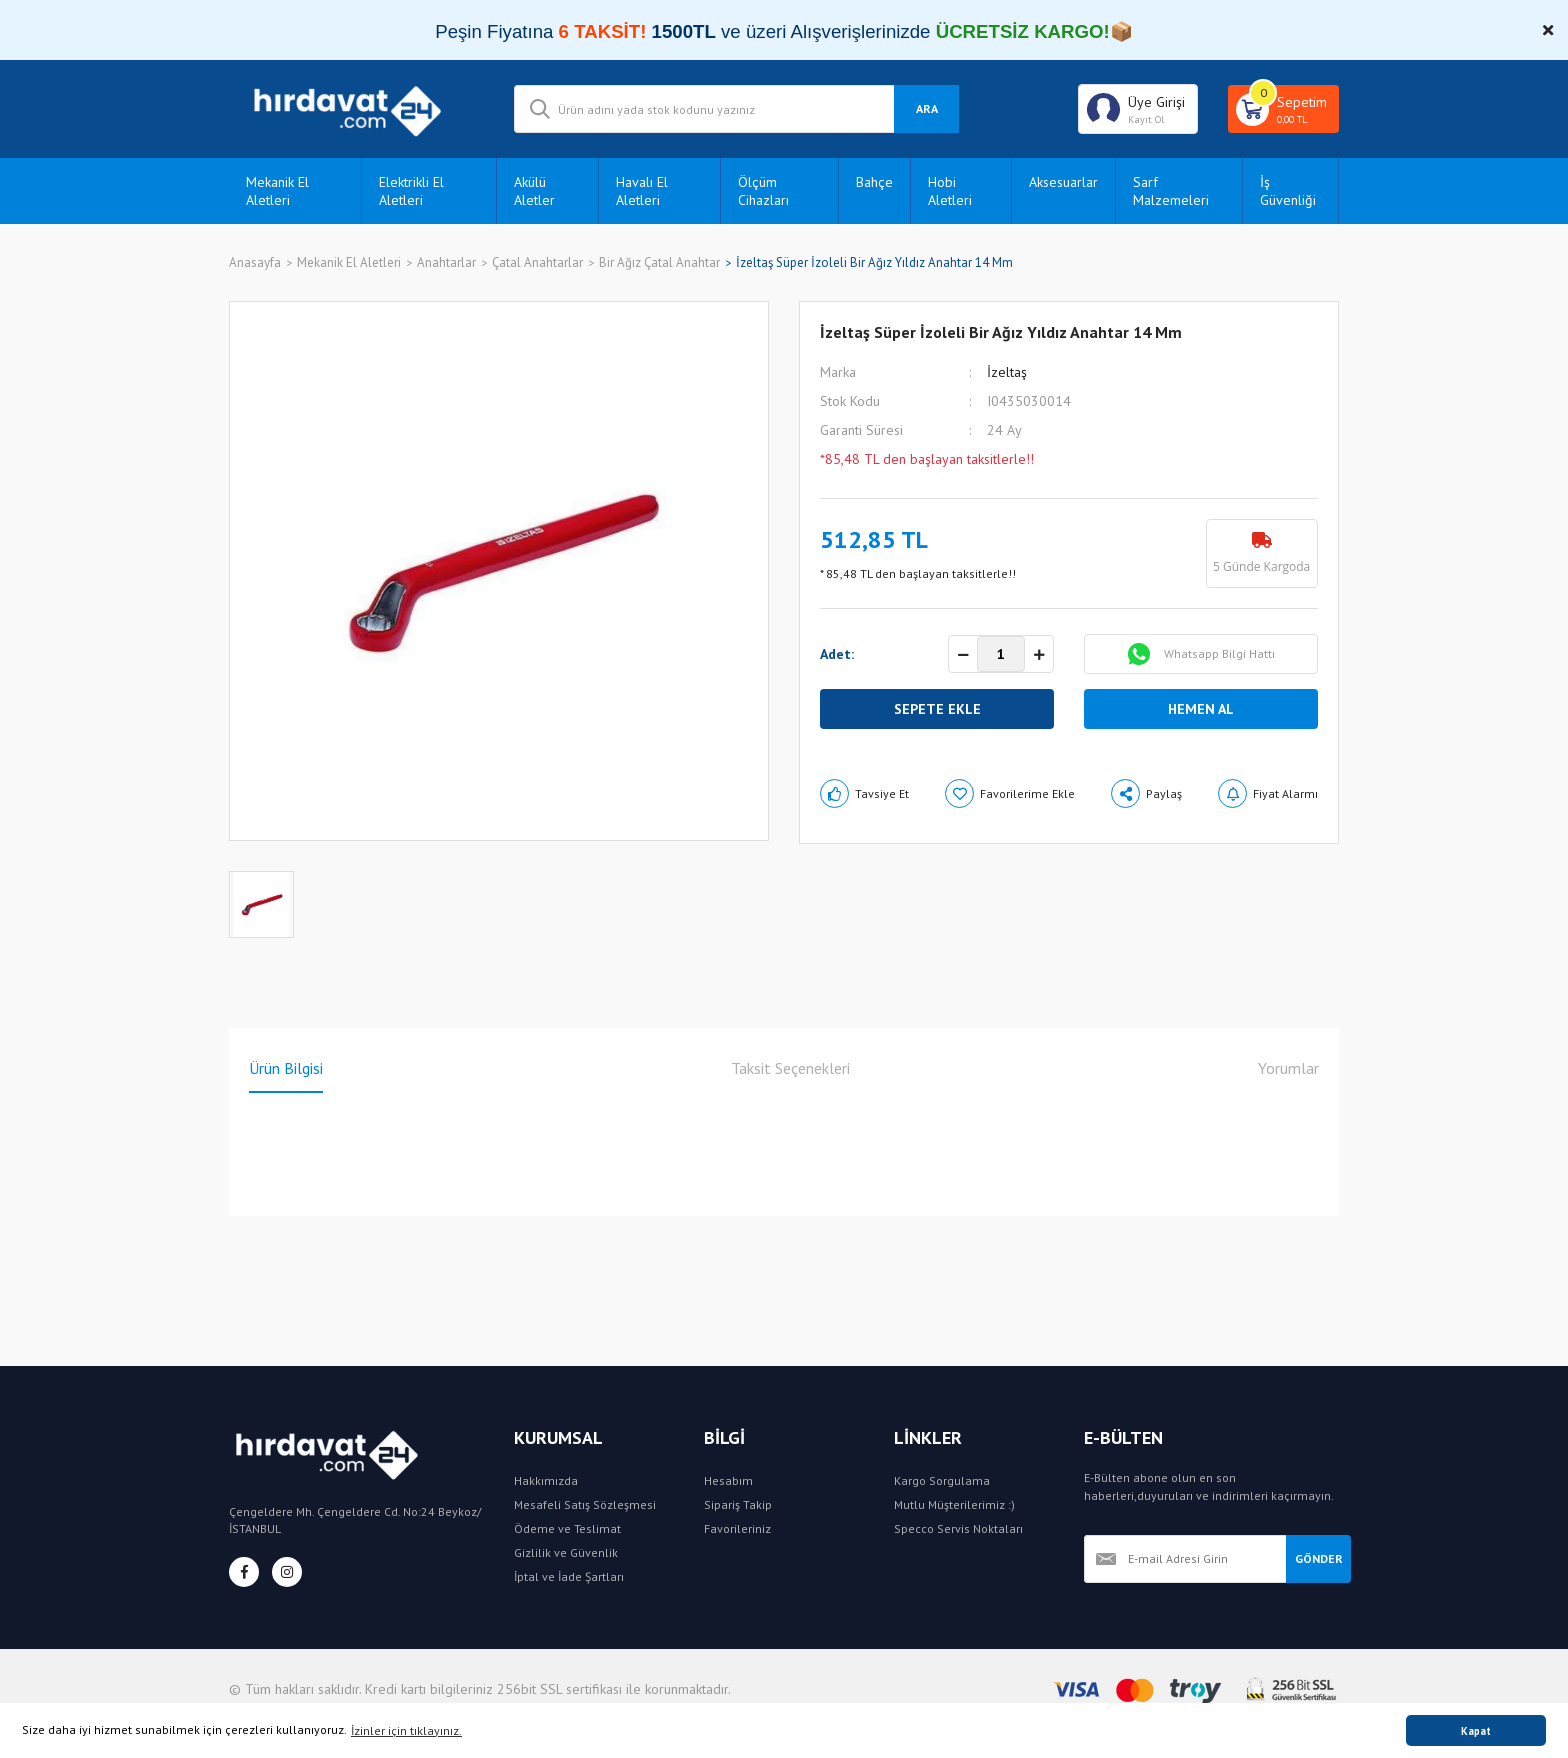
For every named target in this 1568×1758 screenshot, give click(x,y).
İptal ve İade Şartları (569, 1576)
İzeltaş (1007, 372)
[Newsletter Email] (1185, 1559)
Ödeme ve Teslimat (567, 1528)
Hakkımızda (546, 1480)
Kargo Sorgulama (942, 1480)
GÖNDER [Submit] (1319, 1558)
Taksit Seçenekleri (790, 1068)
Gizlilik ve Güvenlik (566, 1552)
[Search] (736, 109)
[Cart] (1283, 109)
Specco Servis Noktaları (958, 1528)
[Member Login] (1138, 109)
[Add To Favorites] (1010, 793)
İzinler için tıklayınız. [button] (406, 1730)
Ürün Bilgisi (286, 1068)
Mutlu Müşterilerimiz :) (954, 1504)
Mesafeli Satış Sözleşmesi (585, 1504)
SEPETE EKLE (937, 709)
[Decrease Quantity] (963, 655)
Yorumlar (1288, 1068)
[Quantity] (1001, 654)
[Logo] (356, 109)
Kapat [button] (1476, 1731)
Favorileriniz (737, 1528)
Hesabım (728, 1480)
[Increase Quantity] (1039, 655)
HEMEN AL (1201, 709)
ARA (927, 108)
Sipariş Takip (738, 1504)
